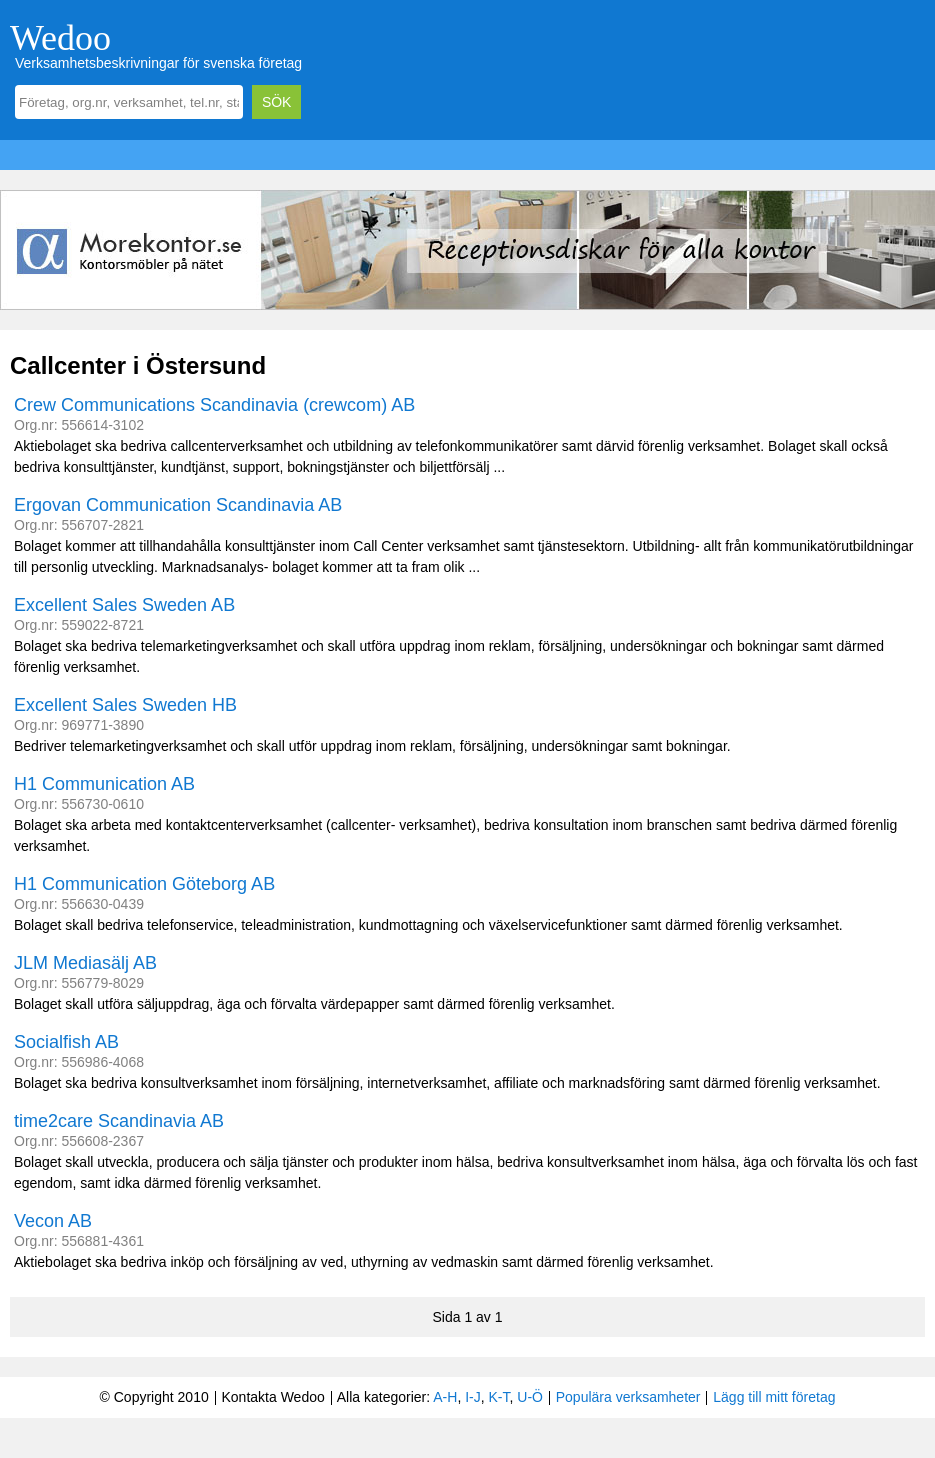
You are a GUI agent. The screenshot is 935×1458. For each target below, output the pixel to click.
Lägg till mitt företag (774, 1397)
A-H (445, 1397)
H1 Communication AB (104, 784)
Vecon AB (53, 1221)
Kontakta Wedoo (272, 1397)
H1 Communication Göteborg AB (144, 884)
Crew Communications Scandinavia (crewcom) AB (214, 405)
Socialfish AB (66, 1042)
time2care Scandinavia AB (119, 1121)
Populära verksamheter (628, 1397)
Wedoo (60, 38)
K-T (499, 1397)
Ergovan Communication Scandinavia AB (178, 505)
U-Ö (530, 1397)
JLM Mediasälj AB (85, 963)
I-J (473, 1397)
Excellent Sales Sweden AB (124, 605)
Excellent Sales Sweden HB (125, 705)
